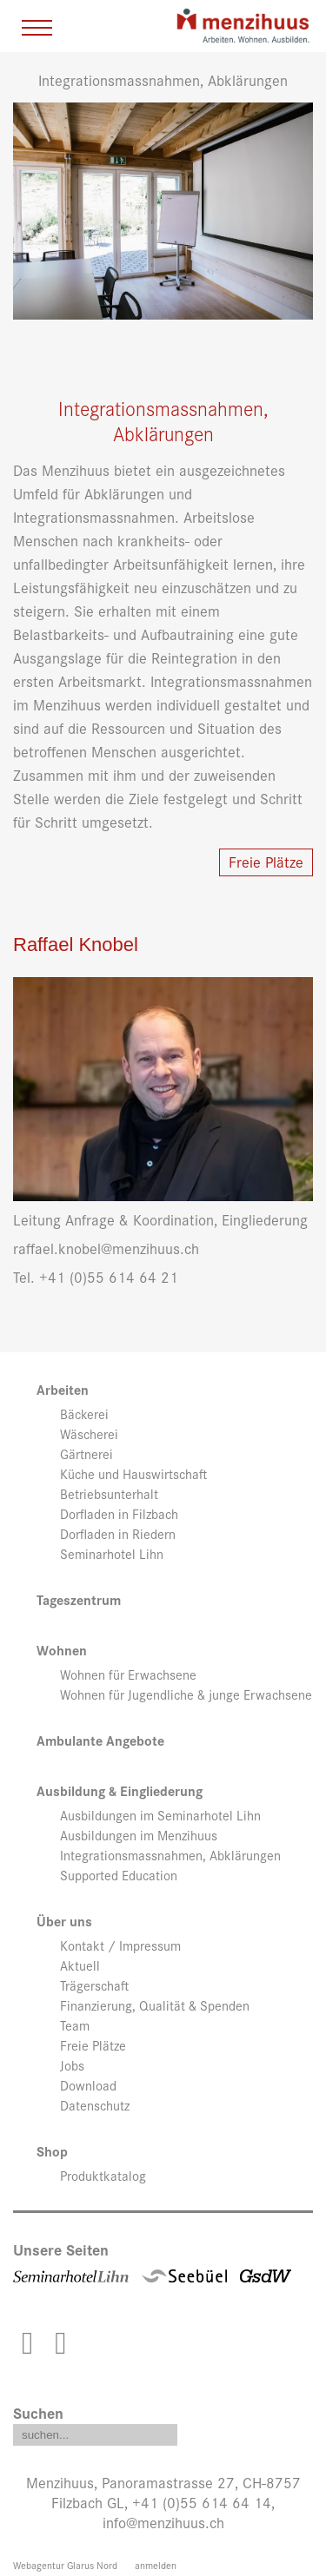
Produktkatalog (103, 2175)
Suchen (38, 2412)
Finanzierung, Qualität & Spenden (154, 2005)
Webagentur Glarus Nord (65, 2565)
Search (164, 2431)
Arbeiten (63, 1390)
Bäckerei (84, 1414)
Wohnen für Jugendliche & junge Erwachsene (186, 1694)
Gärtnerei (86, 1454)
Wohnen (62, 1650)
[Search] (95, 2435)
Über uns (64, 1921)
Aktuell (80, 1965)
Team (75, 2025)
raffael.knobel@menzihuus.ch (106, 1247)
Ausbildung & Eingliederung (120, 1791)
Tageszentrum (79, 1600)
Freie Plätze (266, 861)
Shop (52, 2152)
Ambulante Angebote (100, 1741)
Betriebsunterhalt (109, 1494)
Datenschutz (95, 2105)
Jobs (72, 2065)
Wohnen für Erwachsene (128, 1674)
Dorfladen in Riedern (118, 1533)
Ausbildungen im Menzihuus (138, 1835)
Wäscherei (89, 1434)
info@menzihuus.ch (163, 2521)
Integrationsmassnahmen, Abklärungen (170, 1855)
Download (88, 2085)
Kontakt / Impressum (120, 1945)
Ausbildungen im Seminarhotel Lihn (160, 1815)
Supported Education (118, 1875)
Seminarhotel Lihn (111, 1553)
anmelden (155, 2565)
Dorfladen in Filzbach (119, 1513)
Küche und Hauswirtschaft (133, 1474)
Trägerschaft (94, 1985)
